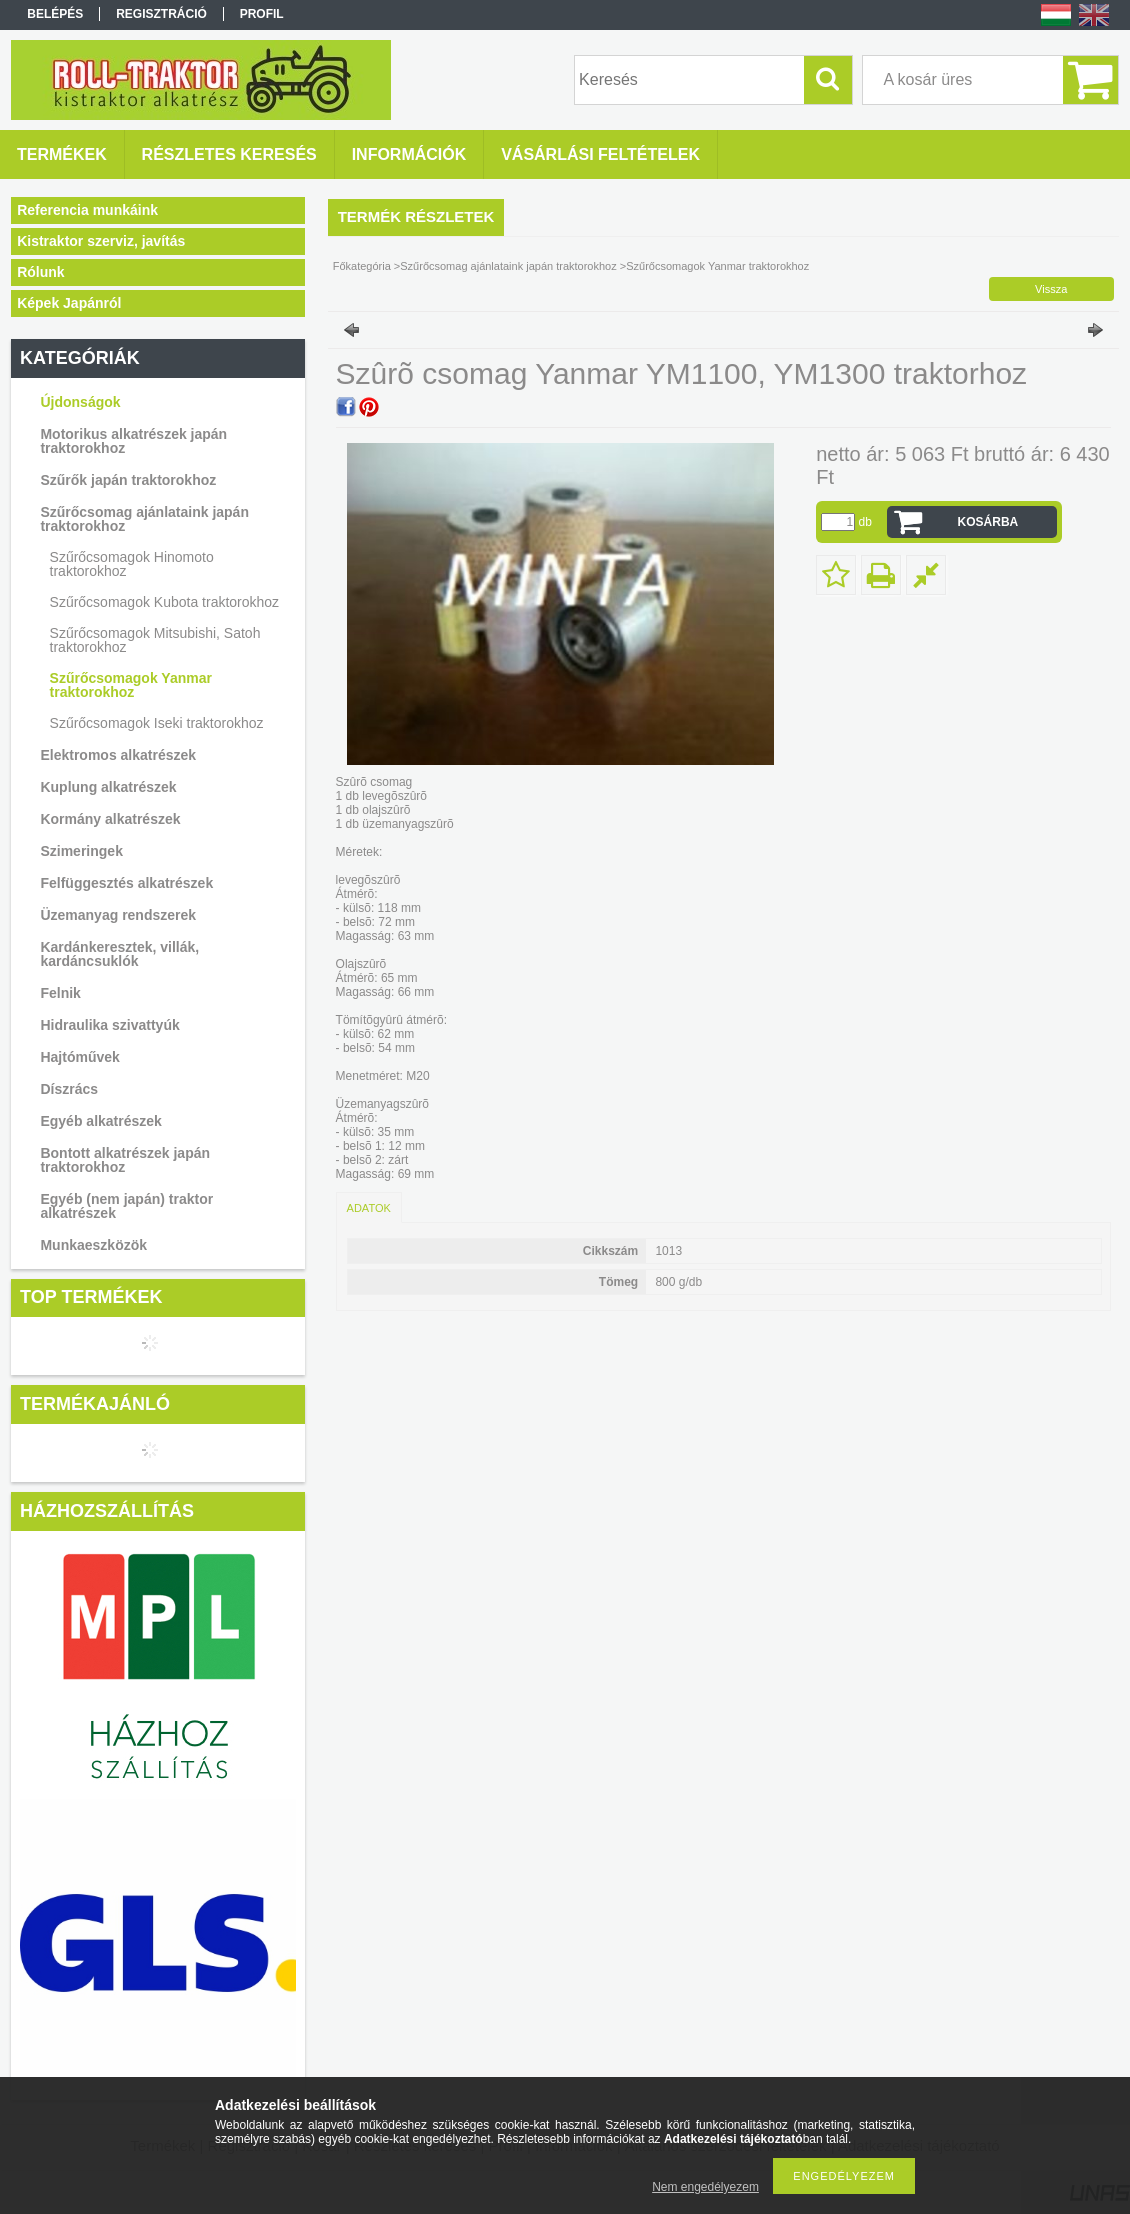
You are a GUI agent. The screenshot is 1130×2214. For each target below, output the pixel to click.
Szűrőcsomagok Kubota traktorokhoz (165, 602)
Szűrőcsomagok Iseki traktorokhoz (157, 723)
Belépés (55, 14)
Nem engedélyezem (705, 2187)
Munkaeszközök (93, 1245)
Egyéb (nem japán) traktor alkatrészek (126, 1206)
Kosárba (988, 522)
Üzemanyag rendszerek (118, 915)
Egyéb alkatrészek (100, 1121)
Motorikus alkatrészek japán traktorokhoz (133, 441)
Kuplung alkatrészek (108, 787)
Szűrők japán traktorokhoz (128, 480)
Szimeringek (81, 851)
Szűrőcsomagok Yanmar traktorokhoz (131, 685)
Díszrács (69, 1089)
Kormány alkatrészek (110, 819)
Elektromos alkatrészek (118, 755)
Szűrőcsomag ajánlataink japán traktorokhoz (144, 519)
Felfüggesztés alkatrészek (126, 883)
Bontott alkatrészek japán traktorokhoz (125, 1160)
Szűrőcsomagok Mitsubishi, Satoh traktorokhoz (155, 640)
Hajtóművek (79, 1057)
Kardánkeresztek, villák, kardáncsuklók (119, 954)
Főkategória (362, 266)
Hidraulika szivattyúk (109, 1025)
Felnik (60, 993)
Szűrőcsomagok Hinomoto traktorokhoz (132, 564)
